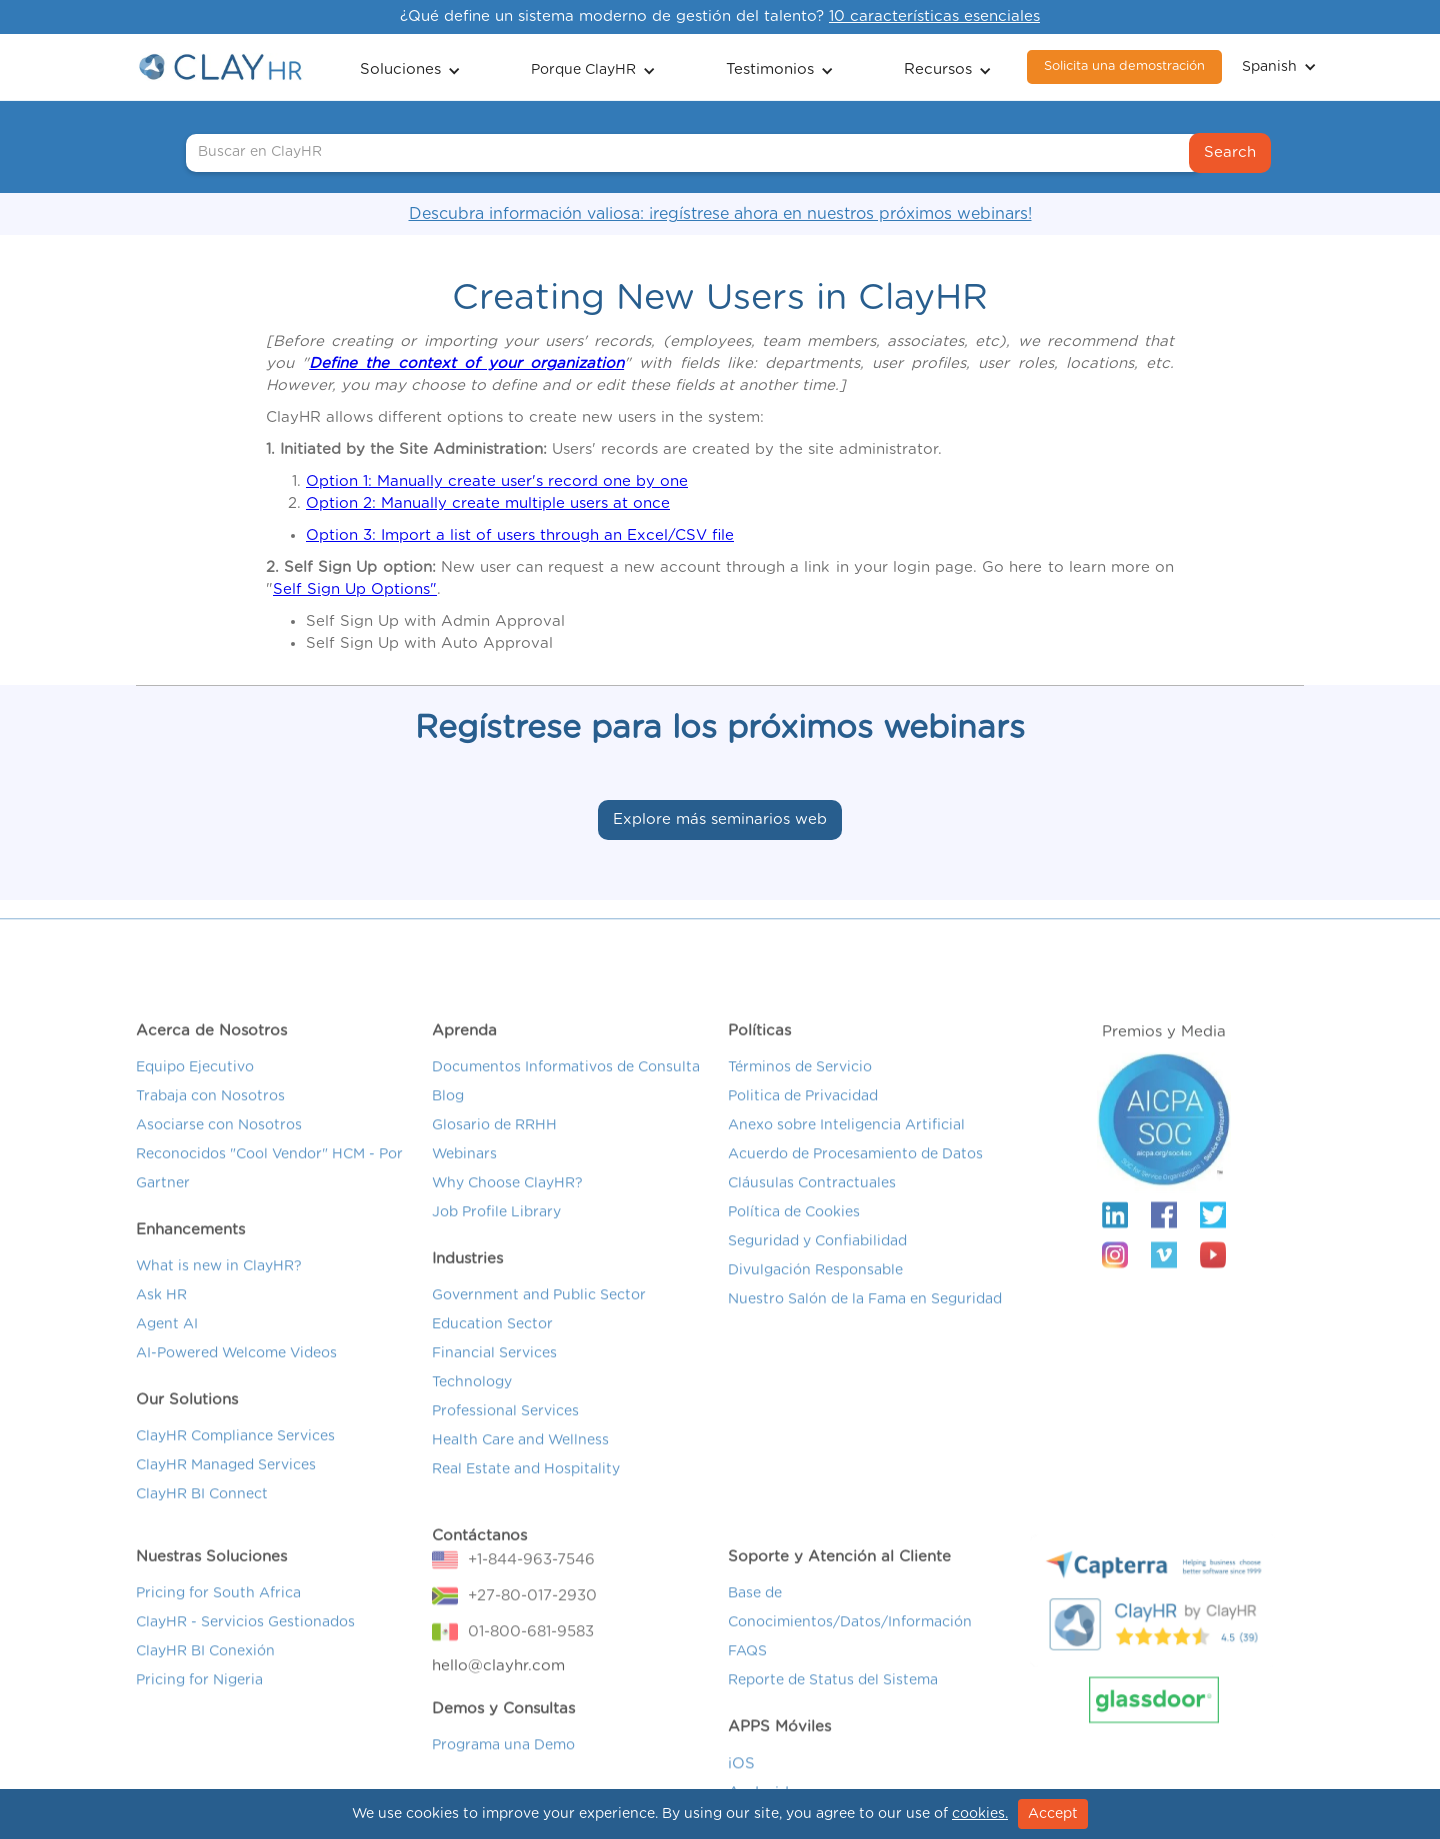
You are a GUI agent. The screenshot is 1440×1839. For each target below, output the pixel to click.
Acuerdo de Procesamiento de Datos (855, 1171)
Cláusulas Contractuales (812, 1200)
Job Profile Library (496, 1229)
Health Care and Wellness (520, 1457)
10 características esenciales (934, 16)
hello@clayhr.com (498, 1682)
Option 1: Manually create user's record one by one (497, 481)
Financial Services (494, 1370)
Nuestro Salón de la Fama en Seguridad (865, 1316)
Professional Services (505, 1428)
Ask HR (161, 1312)
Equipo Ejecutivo (195, 1084)
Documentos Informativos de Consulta (566, 1084)
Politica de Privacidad (803, 1113)
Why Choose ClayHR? (507, 1200)
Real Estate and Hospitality (526, 1486)
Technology (472, 1399)
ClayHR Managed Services (226, 1482)
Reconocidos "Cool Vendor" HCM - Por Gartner (269, 1185)
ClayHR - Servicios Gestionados (245, 1639)
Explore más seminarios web (720, 819)
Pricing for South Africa (218, 1610)
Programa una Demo (503, 1762)
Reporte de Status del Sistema (833, 1697)
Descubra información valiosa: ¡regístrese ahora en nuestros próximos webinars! (720, 214)
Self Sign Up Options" (355, 589)
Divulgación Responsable (815, 1287)
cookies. (980, 1814)
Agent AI (167, 1341)
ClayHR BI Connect (202, 1511)
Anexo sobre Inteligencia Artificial (846, 1142)
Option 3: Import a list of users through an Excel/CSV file (520, 535)
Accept (1053, 1814)
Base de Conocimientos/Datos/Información (850, 1624)
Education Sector (492, 1341)
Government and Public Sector (539, 1312)
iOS (741, 1780)
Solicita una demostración (1124, 66)
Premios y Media (1164, 1048)
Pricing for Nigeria (199, 1697)
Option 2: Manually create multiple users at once (488, 503)
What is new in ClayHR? (219, 1283)
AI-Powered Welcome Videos (236, 1370)
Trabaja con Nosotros (210, 1113)
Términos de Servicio (800, 1084)
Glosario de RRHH (494, 1142)
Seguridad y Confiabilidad (817, 1258)
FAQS (747, 1668)
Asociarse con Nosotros (219, 1142)
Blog (448, 1113)
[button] (410, 67)
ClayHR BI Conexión (205, 1668)
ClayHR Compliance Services (235, 1453)
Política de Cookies (794, 1229)
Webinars (464, 1171)
